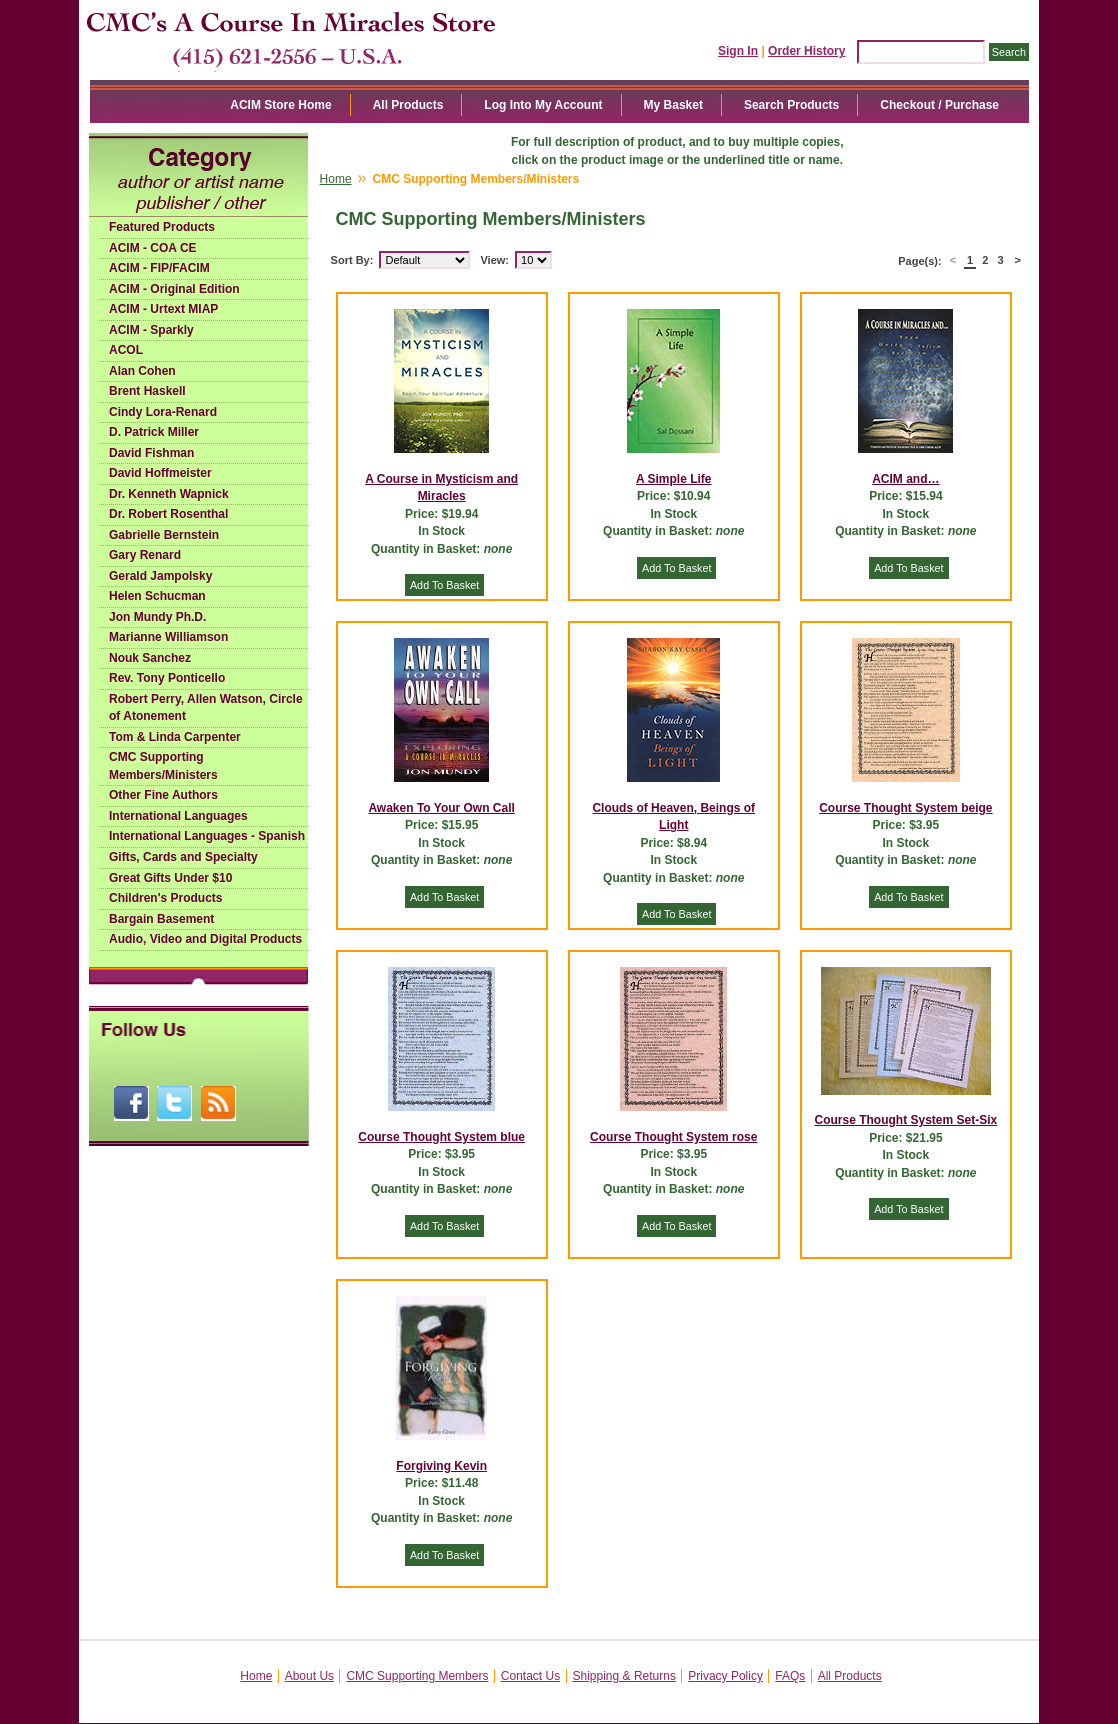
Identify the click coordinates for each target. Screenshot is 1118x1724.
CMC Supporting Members (417, 1676)
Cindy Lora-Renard (163, 412)
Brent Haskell (147, 391)
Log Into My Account (543, 105)
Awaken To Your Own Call (441, 808)
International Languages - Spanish (207, 836)
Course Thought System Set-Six (906, 1120)
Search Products (791, 105)
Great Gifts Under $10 (170, 878)
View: (494, 260)
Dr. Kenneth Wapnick (169, 494)
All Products (408, 105)
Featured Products (162, 227)
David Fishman (151, 453)
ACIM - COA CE (153, 248)
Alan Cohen (142, 371)
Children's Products (166, 898)
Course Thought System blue (441, 1137)
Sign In (738, 51)
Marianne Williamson (168, 637)
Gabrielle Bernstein (164, 535)
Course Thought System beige (905, 808)
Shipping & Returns (624, 1676)
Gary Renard (145, 555)
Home (336, 179)
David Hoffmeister (160, 473)
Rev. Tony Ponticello (167, 678)
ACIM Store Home (280, 105)
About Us (309, 1676)
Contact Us (530, 1676)
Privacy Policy (725, 1676)
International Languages (178, 816)
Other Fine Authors (163, 795)
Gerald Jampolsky (160, 576)
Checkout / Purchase (939, 105)
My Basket (673, 105)
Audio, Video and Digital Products (205, 939)
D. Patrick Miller (154, 432)
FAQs (790, 1676)
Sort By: (352, 260)
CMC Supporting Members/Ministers (163, 766)
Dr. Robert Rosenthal (168, 514)
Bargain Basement (161, 919)
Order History (806, 51)
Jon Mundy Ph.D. (157, 617)
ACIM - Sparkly (151, 330)
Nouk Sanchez (150, 658)
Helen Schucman (157, 596)
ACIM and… (905, 479)
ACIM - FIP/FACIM (159, 268)
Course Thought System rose (673, 1137)
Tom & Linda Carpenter (175, 737)
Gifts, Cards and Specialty (183, 857)
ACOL (126, 350)
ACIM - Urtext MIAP (163, 309)
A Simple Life (674, 479)
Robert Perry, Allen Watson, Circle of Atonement (206, 708)
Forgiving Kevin (441, 1466)
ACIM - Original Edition (174, 289)
